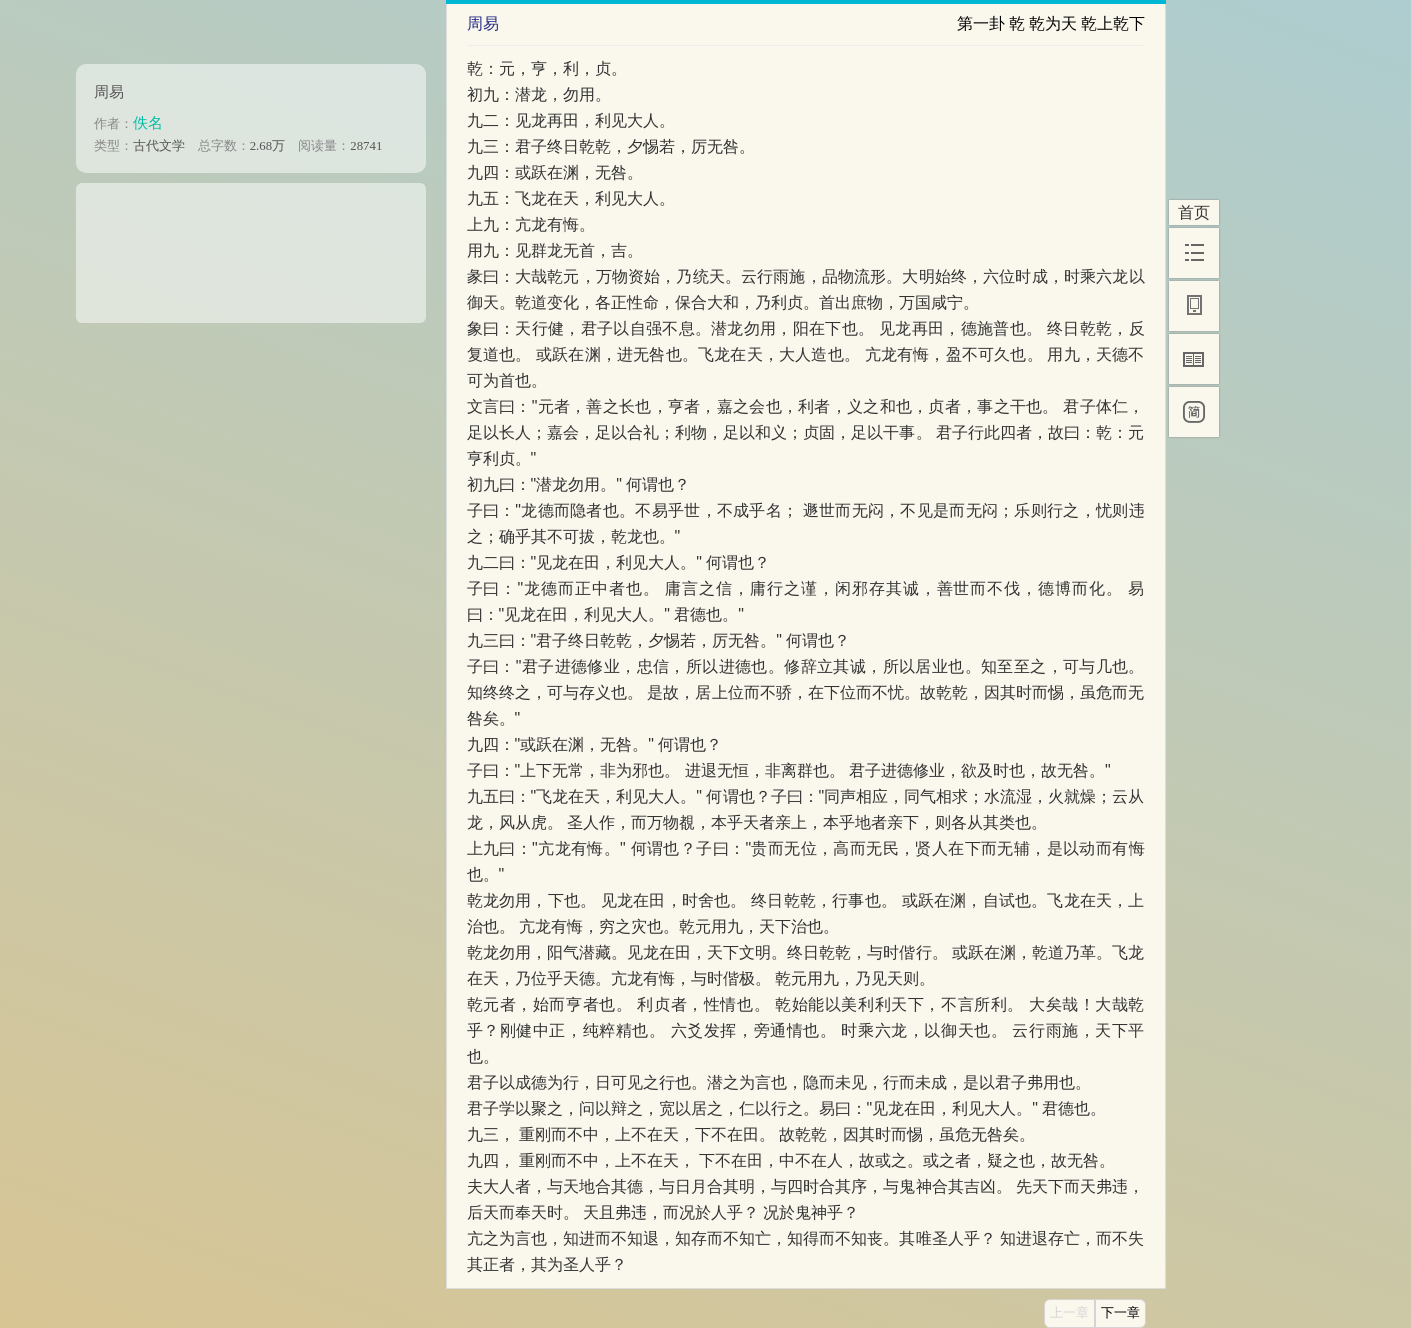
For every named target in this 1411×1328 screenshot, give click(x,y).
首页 (1194, 212)
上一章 (1069, 1313)
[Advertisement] (251, 246)
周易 (109, 91)
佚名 (148, 122)
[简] (1194, 412)
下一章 (1120, 1313)
